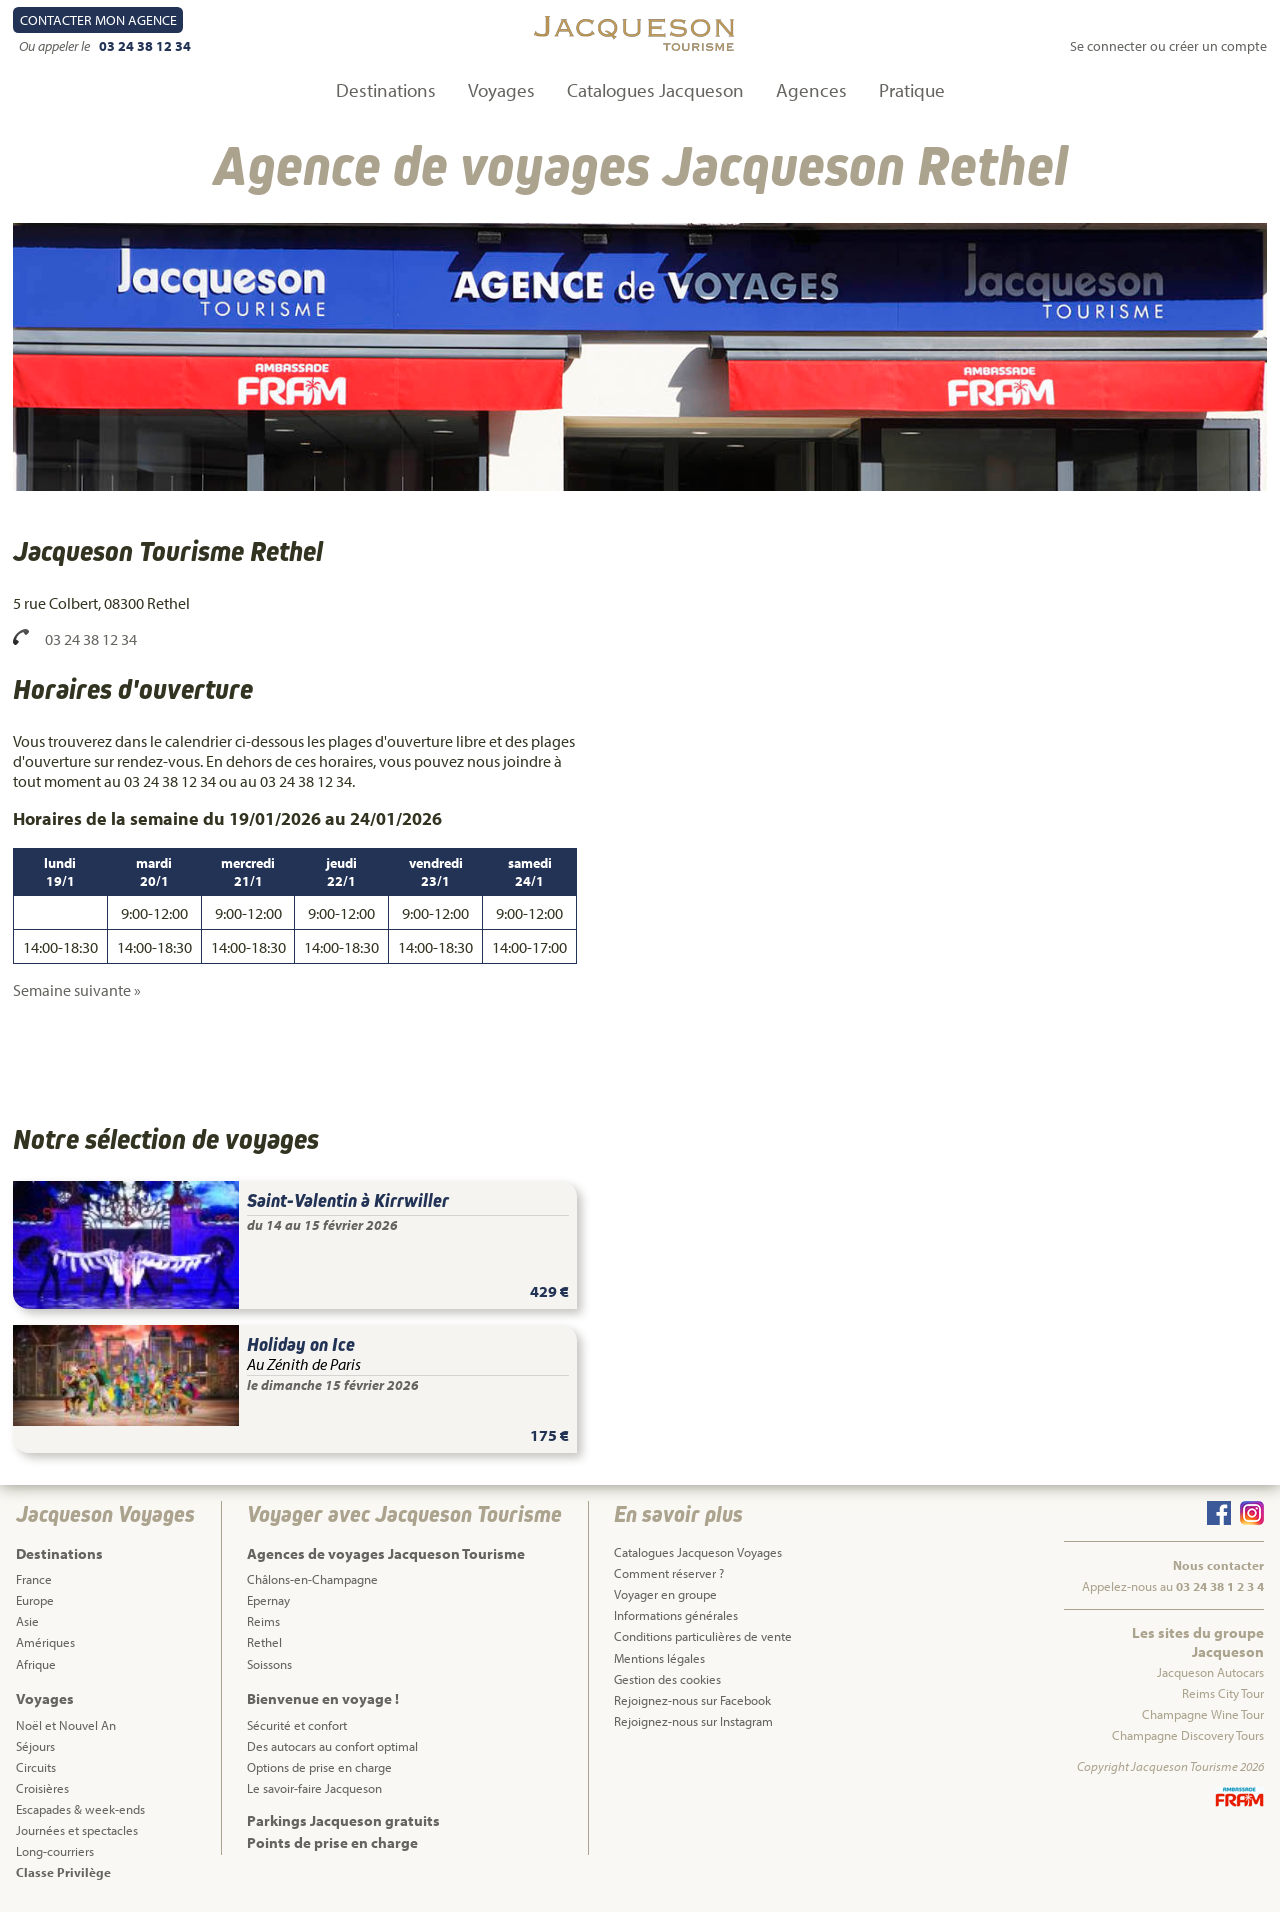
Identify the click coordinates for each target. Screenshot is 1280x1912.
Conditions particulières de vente (703, 1636)
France (34, 1579)
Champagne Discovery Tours (1188, 1735)
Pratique (912, 90)
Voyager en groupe (665, 1594)
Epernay (268, 1600)
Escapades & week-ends (80, 1809)
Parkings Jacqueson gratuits (343, 1820)
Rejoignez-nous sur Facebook (692, 1700)
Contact (98, 20)
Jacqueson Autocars (1210, 1672)
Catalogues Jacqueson (655, 90)
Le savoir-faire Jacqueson (314, 1788)
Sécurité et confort (297, 1725)
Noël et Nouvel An (66, 1725)
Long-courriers (55, 1851)
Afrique (36, 1664)
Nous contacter (1218, 1565)
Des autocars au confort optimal (332, 1746)
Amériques (45, 1642)
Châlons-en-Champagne (312, 1579)
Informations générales (676, 1615)
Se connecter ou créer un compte (1168, 46)
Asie (27, 1621)
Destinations (386, 90)
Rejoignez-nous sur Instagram (693, 1721)
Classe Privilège (63, 1872)
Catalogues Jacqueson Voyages (698, 1552)
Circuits (36, 1767)
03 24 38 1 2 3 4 (1220, 1586)
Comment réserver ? (669, 1573)
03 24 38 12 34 (145, 46)
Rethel (264, 1642)
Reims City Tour (1223, 1693)
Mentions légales (659, 1658)
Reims (263, 1621)
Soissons (269, 1664)
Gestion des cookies (667, 1679)
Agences (811, 90)
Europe (35, 1600)
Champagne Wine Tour (1203, 1714)
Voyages (501, 90)
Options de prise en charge (319, 1767)
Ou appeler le (56, 46)
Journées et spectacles (77, 1830)
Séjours (35, 1746)
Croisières (42, 1788)
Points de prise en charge (332, 1842)
